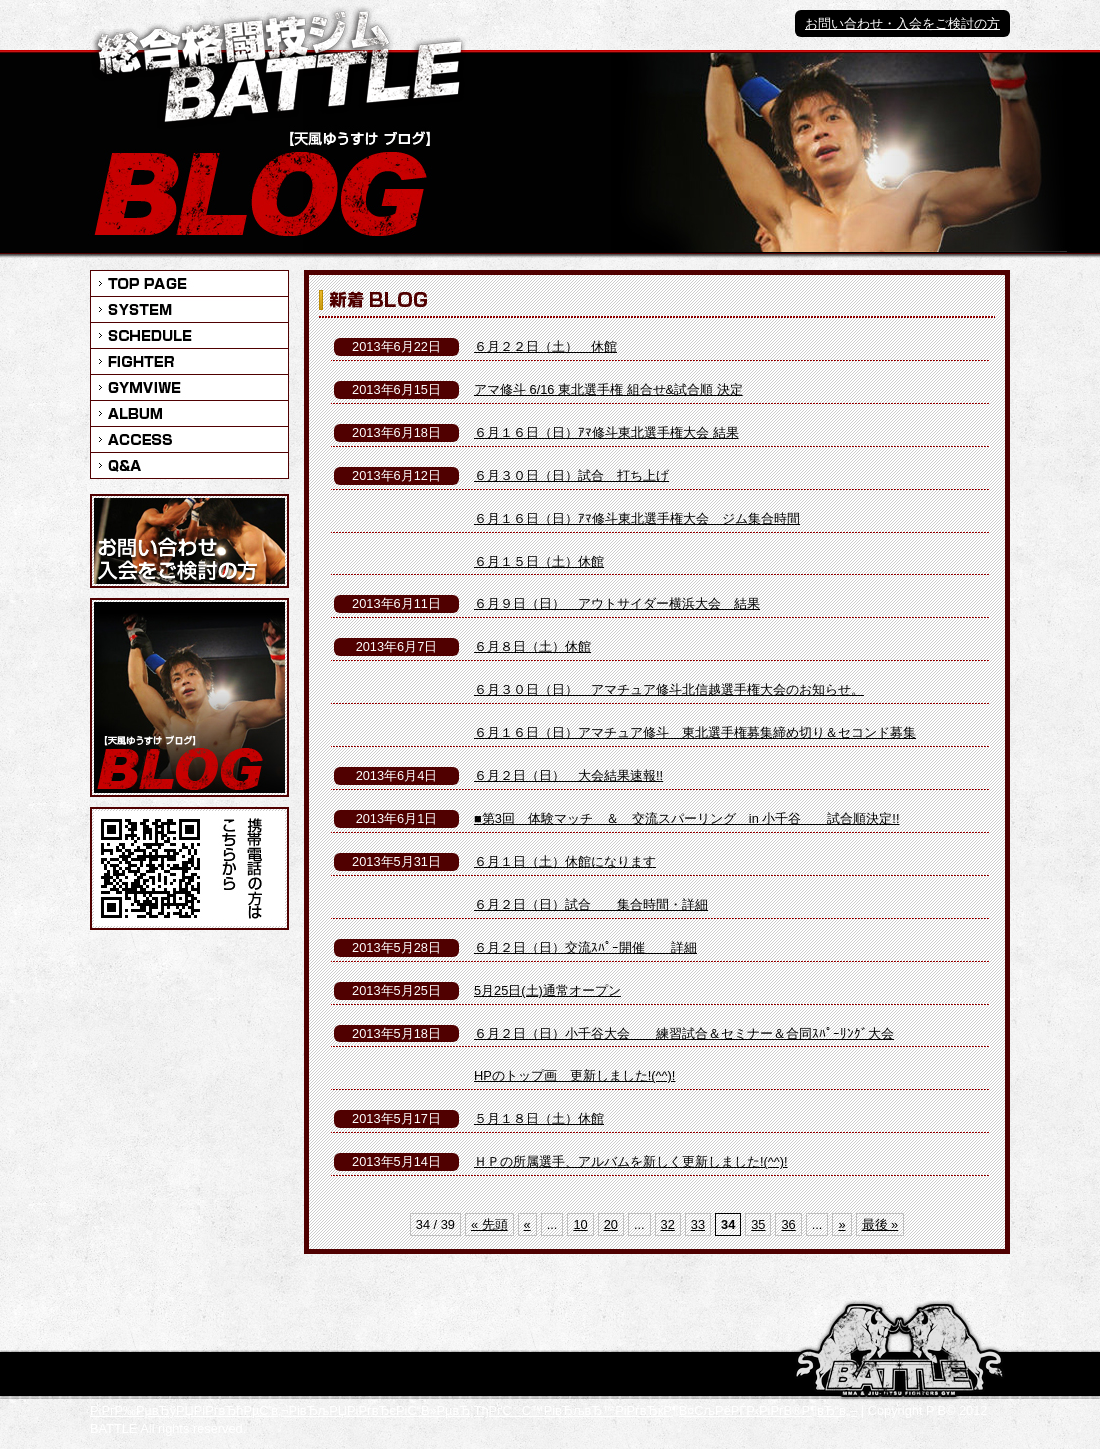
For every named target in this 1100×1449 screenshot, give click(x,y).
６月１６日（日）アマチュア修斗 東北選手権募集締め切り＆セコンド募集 (695, 732)
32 (668, 1224)
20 (611, 1224)
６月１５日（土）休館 (539, 561)
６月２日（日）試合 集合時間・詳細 (591, 904)
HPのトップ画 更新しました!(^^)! (574, 1075)
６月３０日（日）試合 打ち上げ (571, 475)
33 (698, 1224)
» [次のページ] (841, 1224)
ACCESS (189, 439)
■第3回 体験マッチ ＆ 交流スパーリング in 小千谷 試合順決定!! (686, 818)
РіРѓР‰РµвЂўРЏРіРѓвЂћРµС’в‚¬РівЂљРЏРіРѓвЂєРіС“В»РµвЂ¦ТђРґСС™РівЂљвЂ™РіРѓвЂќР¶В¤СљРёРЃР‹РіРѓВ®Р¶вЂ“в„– (473, 1410)
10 (580, 1224)
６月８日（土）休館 (532, 646)
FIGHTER (189, 361)
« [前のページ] (527, 1224)
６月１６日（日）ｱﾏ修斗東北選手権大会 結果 (606, 432)
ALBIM (189, 413)
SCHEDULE (189, 335)
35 (758, 1224)
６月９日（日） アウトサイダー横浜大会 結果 (617, 603)
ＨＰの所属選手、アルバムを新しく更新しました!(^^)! (631, 1161)
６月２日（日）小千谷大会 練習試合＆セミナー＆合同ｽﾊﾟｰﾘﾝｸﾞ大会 (684, 1033)
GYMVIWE (189, 387)
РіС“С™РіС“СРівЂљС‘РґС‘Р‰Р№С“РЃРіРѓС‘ (899, 1350)
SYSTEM (189, 309)
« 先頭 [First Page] (489, 1224)
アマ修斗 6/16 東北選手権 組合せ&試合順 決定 (608, 389)
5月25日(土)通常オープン (547, 990)
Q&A (189, 465)
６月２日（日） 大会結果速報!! (568, 775)
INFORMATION (189, 283)
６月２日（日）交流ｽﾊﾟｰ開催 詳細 (585, 947)
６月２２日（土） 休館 (545, 346)
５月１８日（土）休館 (539, 1118)
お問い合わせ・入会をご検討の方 (902, 23)
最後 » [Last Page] (880, 1224)
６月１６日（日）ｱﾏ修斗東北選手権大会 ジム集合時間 (637, 518)
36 (788, 1224)
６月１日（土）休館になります (565, 861)
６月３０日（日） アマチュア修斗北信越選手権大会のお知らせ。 (669, 689)
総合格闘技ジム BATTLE (279, 67)
